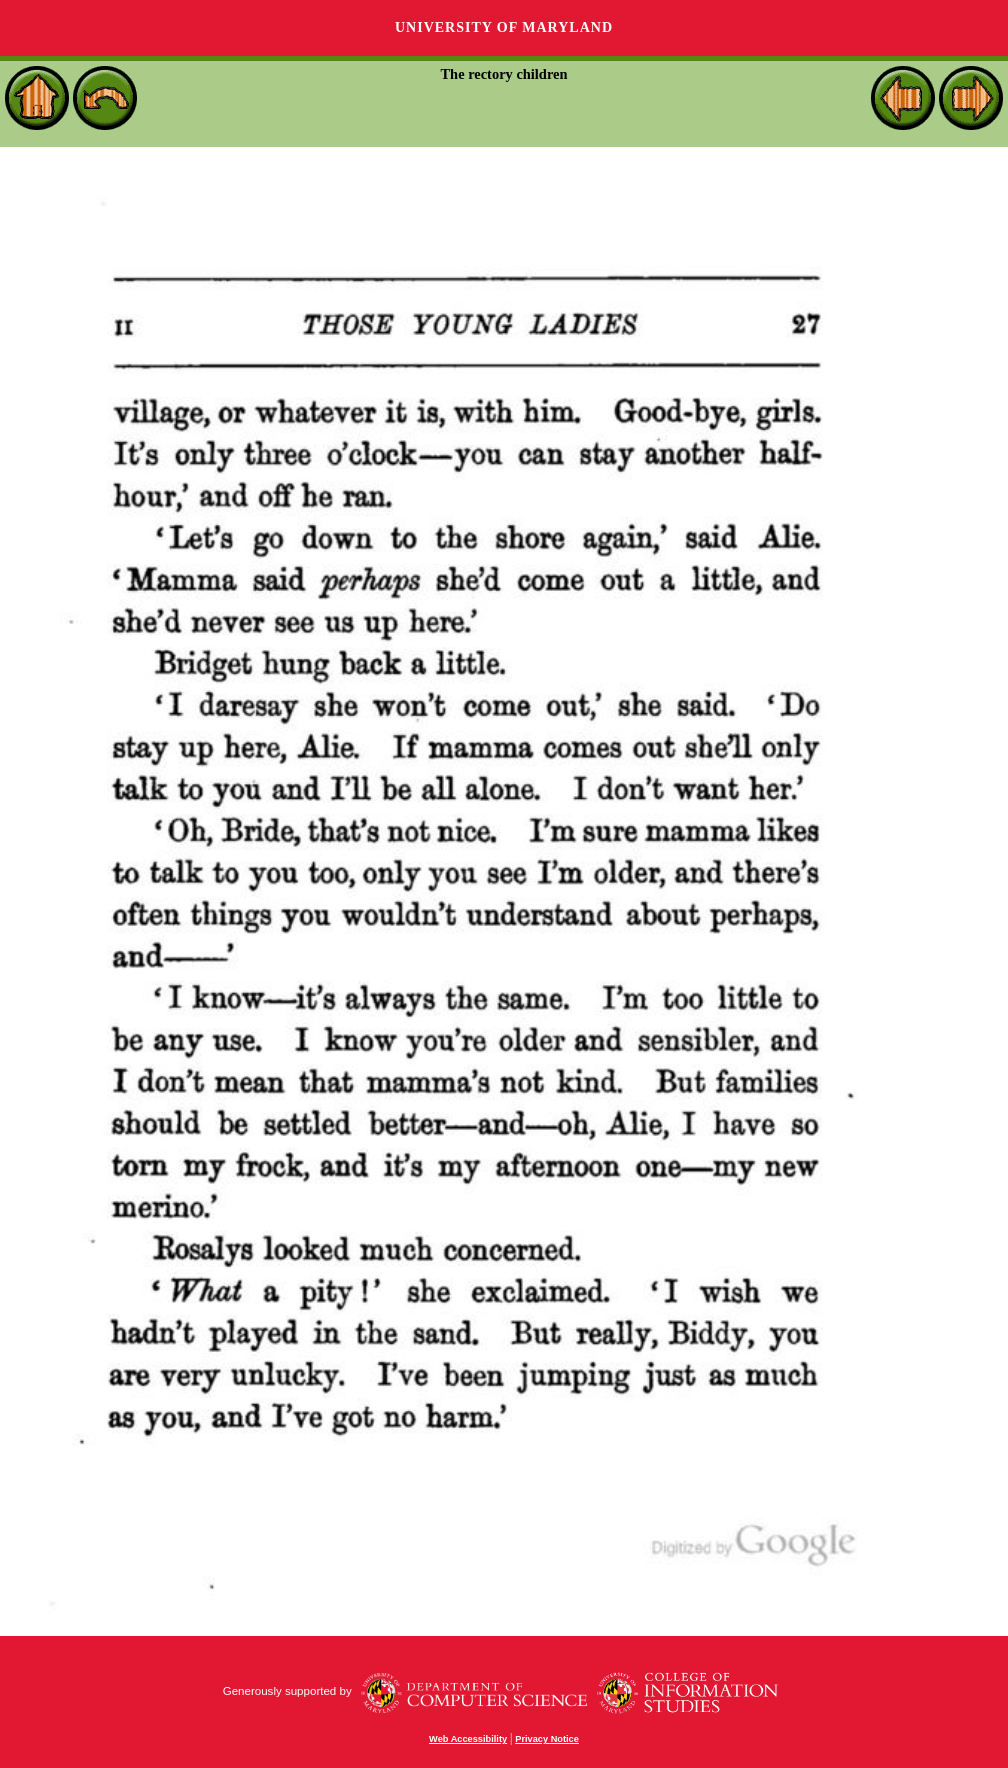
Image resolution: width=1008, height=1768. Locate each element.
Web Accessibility (468, 1739)
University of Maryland (504, 27)
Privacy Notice (547, 1739)
